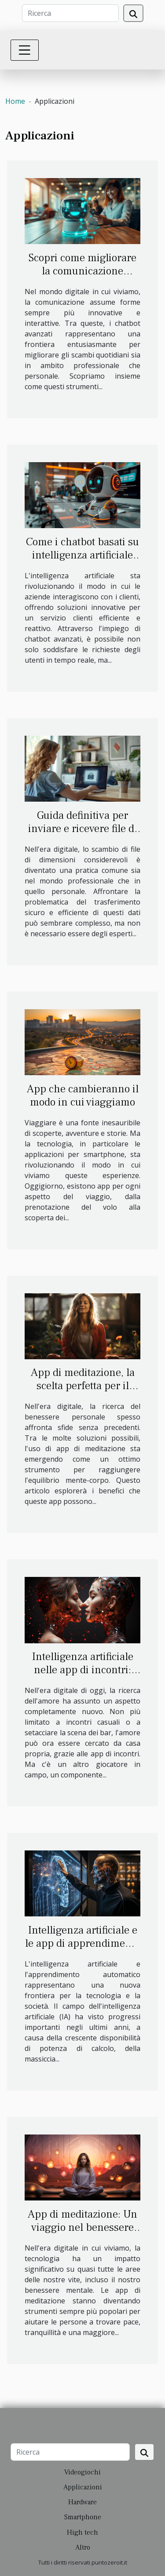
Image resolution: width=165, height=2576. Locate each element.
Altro (82, 2547)
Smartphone (82, 2517)
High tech (82, 2532)
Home (15, 101)
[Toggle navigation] (25, 50)
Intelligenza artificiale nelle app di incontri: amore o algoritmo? (82, 1669)
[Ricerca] (70, 13)
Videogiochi (82, 2472)
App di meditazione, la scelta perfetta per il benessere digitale (83, 1385)
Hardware (82, 2502)
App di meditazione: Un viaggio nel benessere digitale (82, 2227)
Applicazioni (82, 2487)
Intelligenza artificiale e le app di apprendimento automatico (82, 1943)
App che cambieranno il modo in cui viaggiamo (83, 1095)
